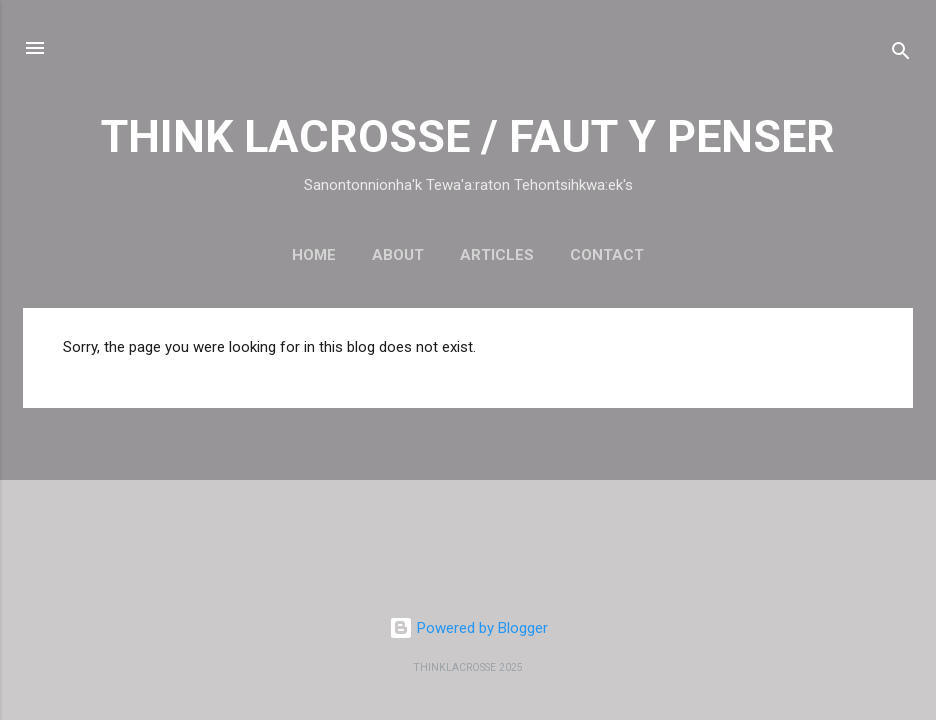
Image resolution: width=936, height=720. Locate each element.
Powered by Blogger (468, 628)
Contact (607, 255)
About (398, 255)
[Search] (901, 54)
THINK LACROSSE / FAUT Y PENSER (468, 136)
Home (314, 255)
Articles (497, 255)
